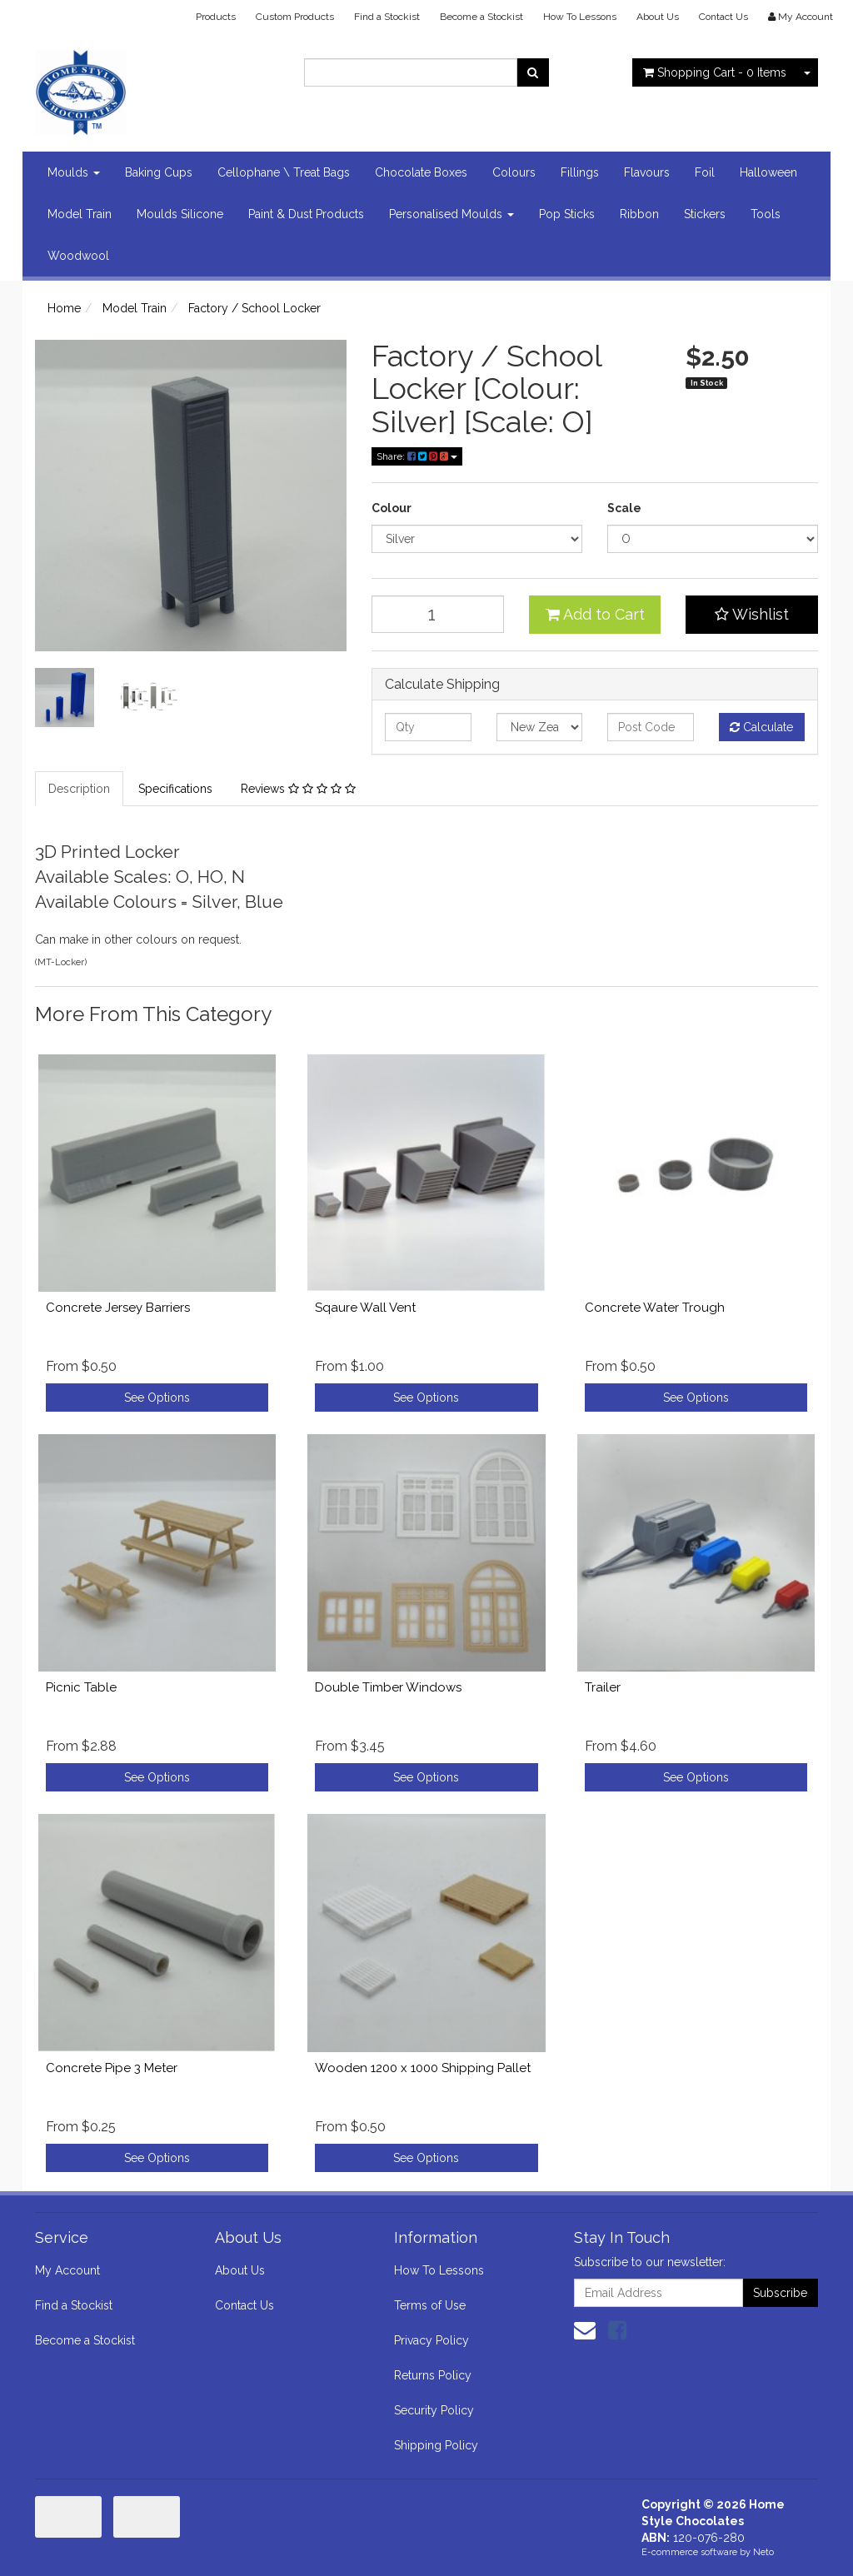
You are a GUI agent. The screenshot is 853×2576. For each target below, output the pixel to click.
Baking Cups (158, 172)
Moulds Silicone (180, 214)
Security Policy (434, 2410)
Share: (417, 456)
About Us (657, 16)
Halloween (768, 172)
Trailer (603, 1687)
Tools (766, 214)
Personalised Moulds (451, 214)
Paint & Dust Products (306, 214)
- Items (714, 72)
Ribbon (639, 214)
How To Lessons (579, 16)
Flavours (647, 172)
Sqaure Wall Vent (365, 1307)
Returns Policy (432, 2375)
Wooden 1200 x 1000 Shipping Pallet (423, 2067)
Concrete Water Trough (655, 1307)
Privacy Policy (431, 2340)
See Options (157, 1397)
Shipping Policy (436, 2445)
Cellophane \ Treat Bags (283, 172)
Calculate (761, 727)
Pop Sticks (567, 214)
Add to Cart (595, 614)
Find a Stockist (387, 16)
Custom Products (295, 16)
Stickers (705, 214)
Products (216, 16)
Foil (705, 172)
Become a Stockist (481, 16)
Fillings (580, 172)
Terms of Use (430, 2305)
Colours (514, 172)
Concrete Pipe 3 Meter (111, 2067)
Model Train (79, 214)
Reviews (298, 788)
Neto (763, 2552)
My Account (67, 2270)
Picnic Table (81, 1687)
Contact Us (723, 16)
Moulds (73, 172)
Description (79, 788)
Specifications (175, 788)
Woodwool (78, 255)
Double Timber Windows (388, 1687)
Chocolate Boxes (421, 172)
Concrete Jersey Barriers (118, 1307)
